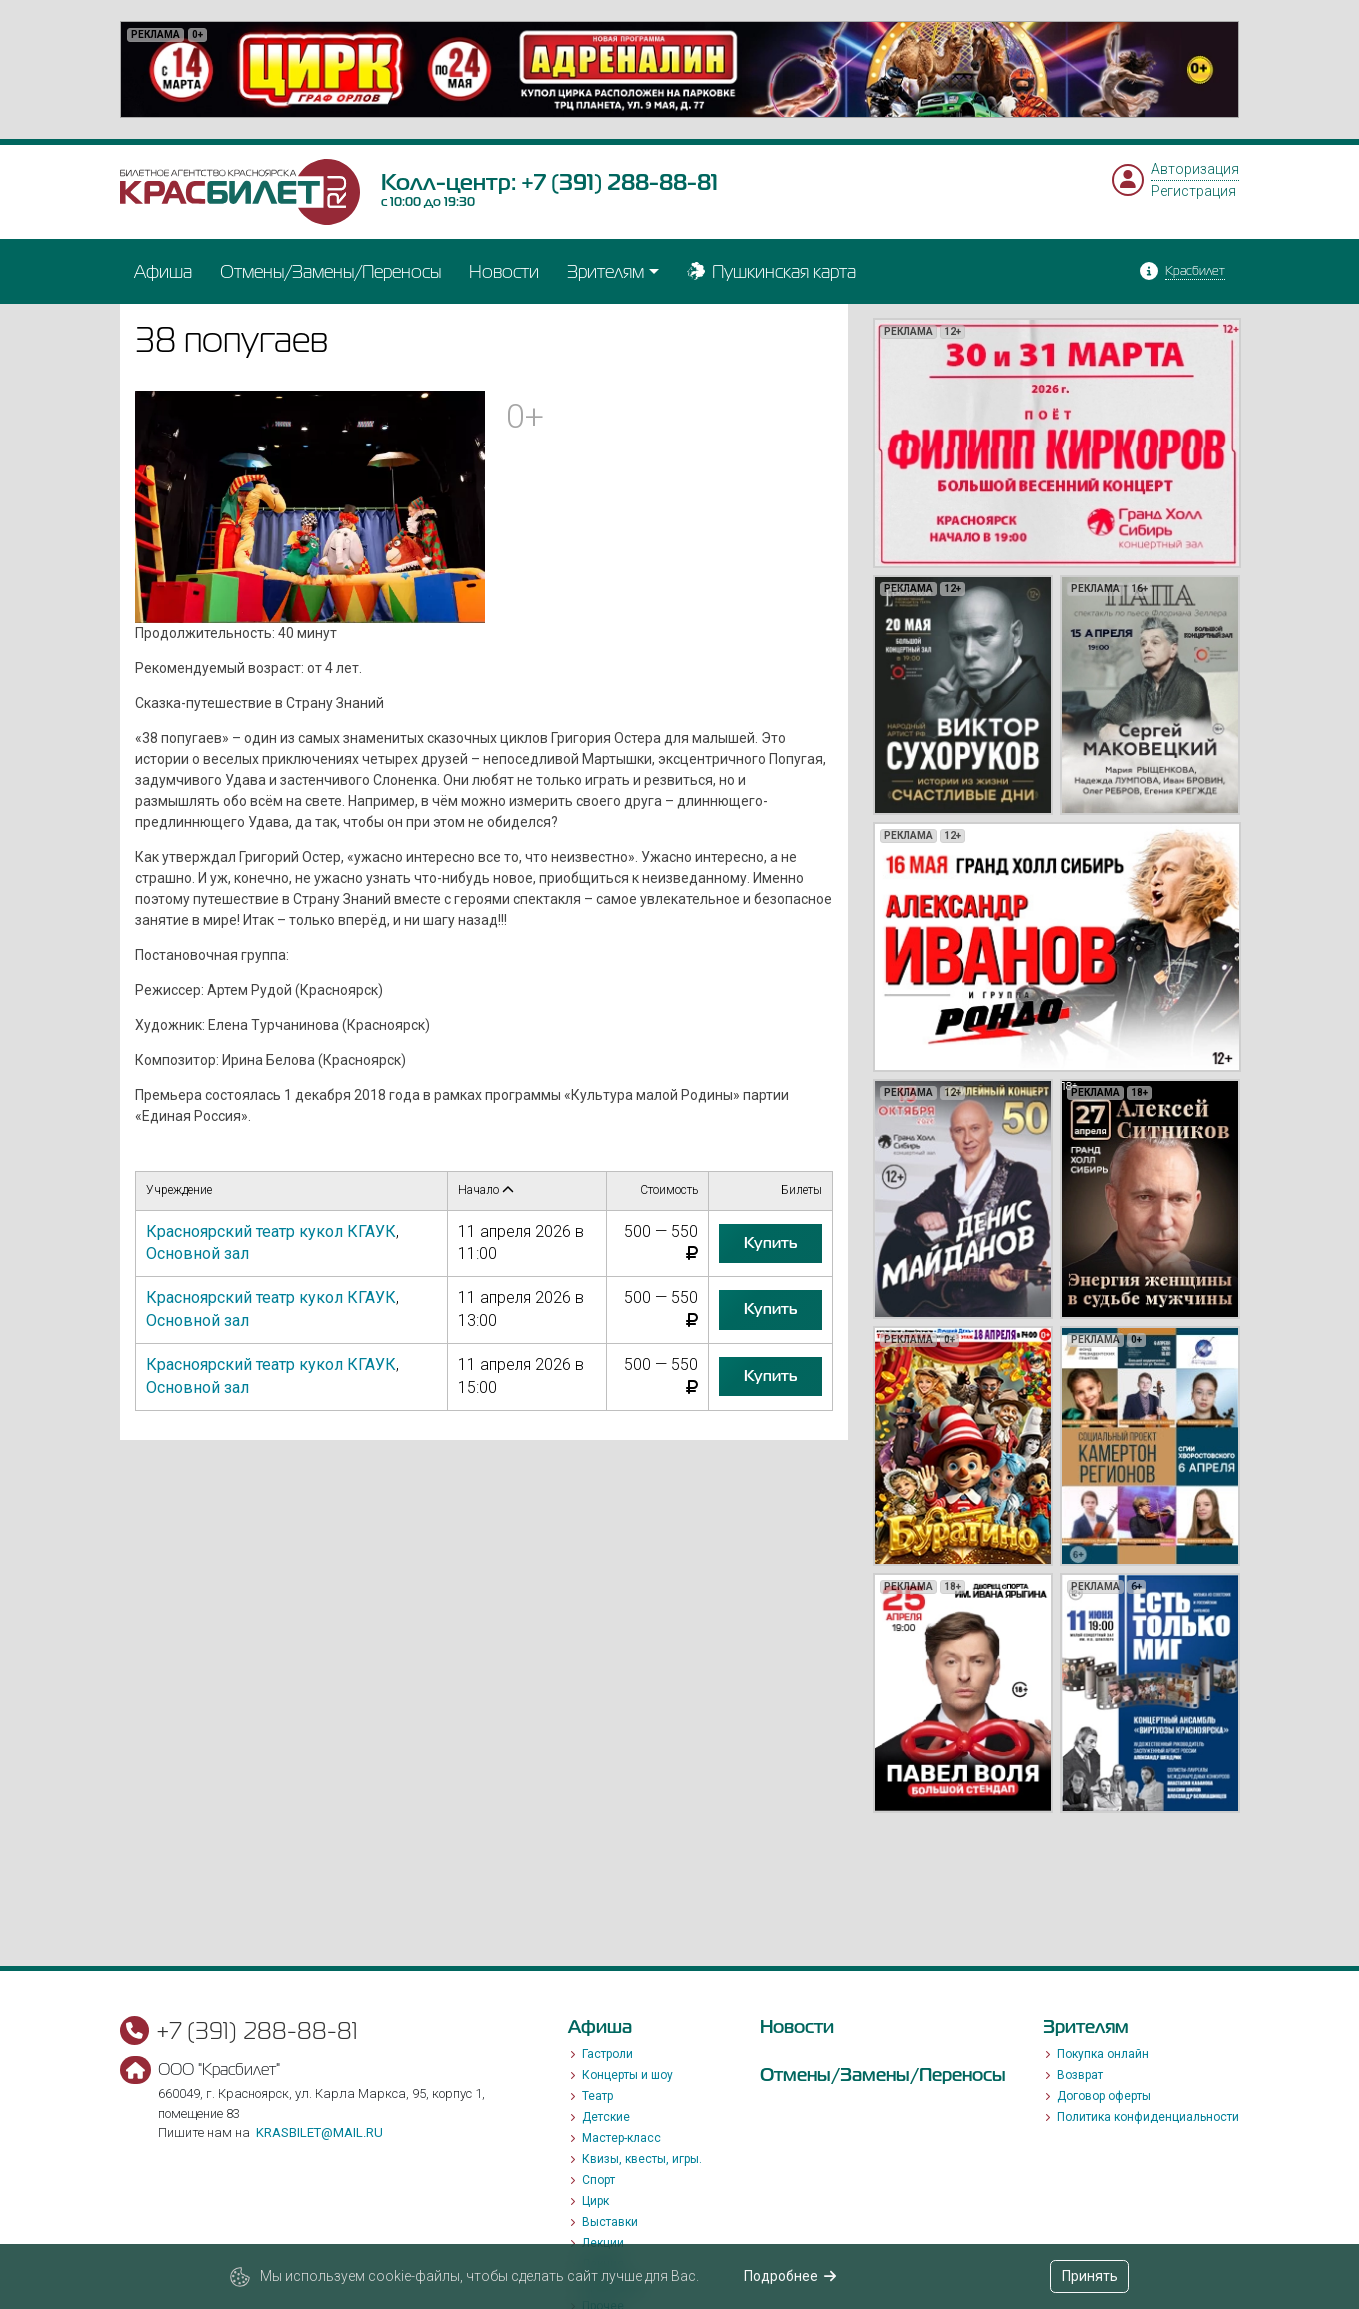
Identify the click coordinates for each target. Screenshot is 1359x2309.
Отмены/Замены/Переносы (330, 271)
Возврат (1080, 2075)
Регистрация (1193, 191)
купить (770, 1243)
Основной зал (197, 1253)
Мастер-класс (621, 2138)
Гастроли (607, 2054)
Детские (606, 2117)
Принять (1090, 2276)
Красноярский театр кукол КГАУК (271, 1231)
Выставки (610, 2222)
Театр (597, 2096)
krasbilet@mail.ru (319, 2132)
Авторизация (1195, 169)
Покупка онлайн (1103, 2054)
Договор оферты (1104, 2096)
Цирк (595, 2201)
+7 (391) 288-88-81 (619, 182)
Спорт (598, 2180)
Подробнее (790, 2276)
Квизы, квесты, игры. (642, 2159)
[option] (679, 69)
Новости (504, 271)
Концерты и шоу (627, 2075)
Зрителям (605, 271)
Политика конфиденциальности (1148, 2117)
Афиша (163, 271)
